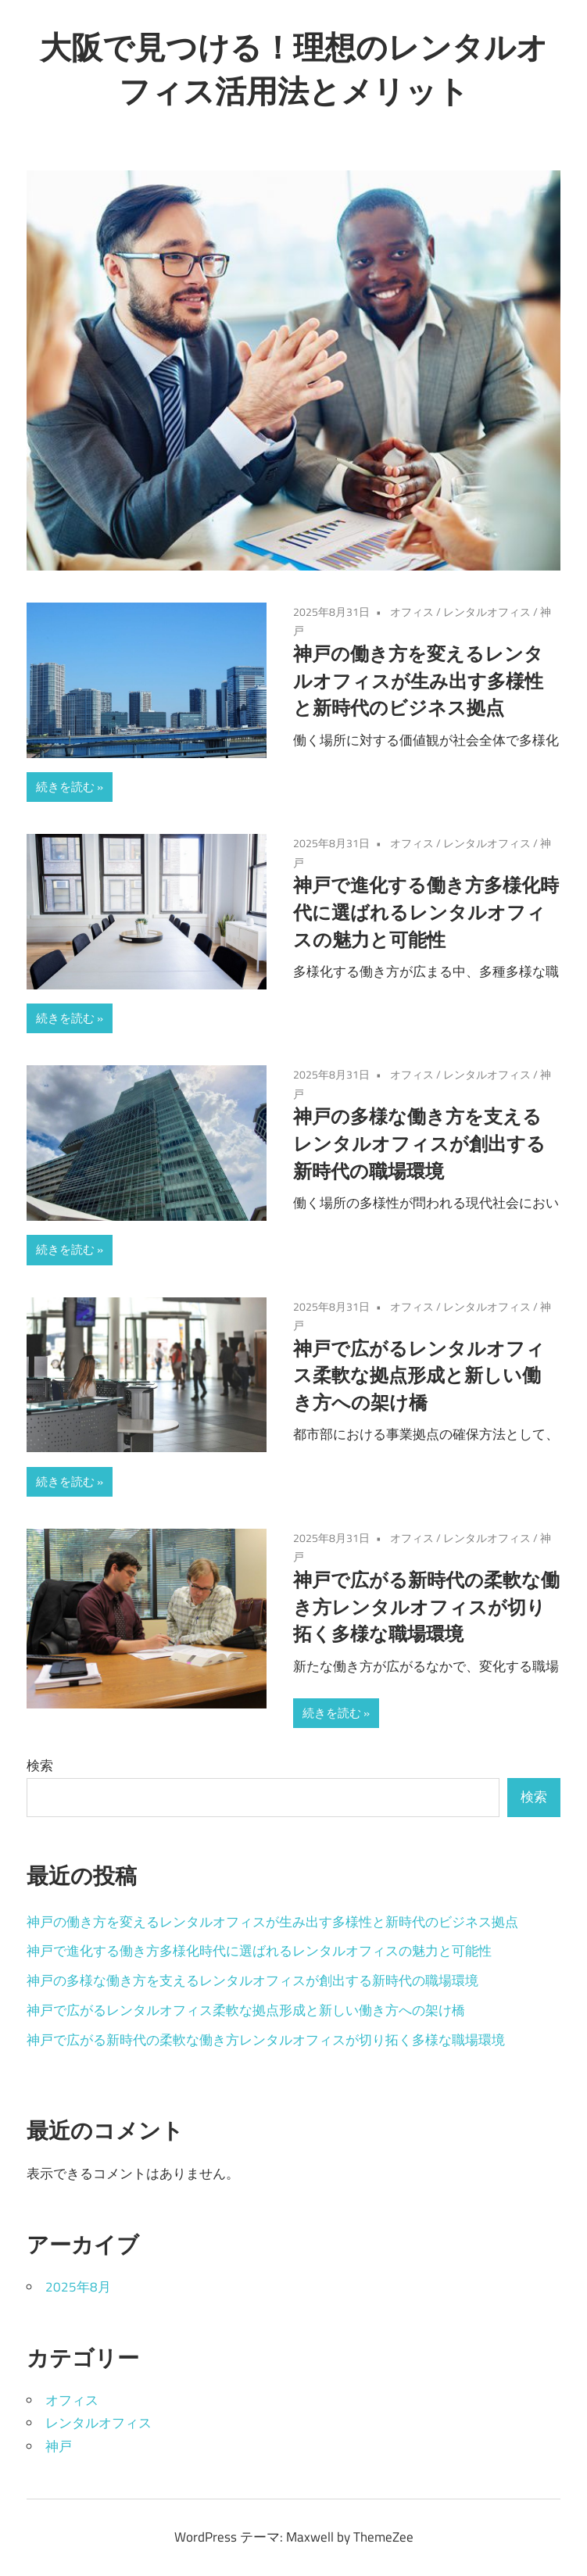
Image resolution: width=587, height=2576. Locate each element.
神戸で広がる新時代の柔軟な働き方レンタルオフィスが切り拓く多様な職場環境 (426, 1607)
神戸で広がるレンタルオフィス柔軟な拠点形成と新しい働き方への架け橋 (419, 1375)
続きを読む (65, 787)
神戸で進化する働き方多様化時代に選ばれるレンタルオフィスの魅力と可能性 (426, 912)
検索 (40, 1765)
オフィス (412, 611)
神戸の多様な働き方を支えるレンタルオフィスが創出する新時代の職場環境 (419, 1143)
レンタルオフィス (487, 611)
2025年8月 (78, 2287)
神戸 (58, 2446)
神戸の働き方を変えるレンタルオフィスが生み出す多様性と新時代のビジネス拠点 (418, 681)
